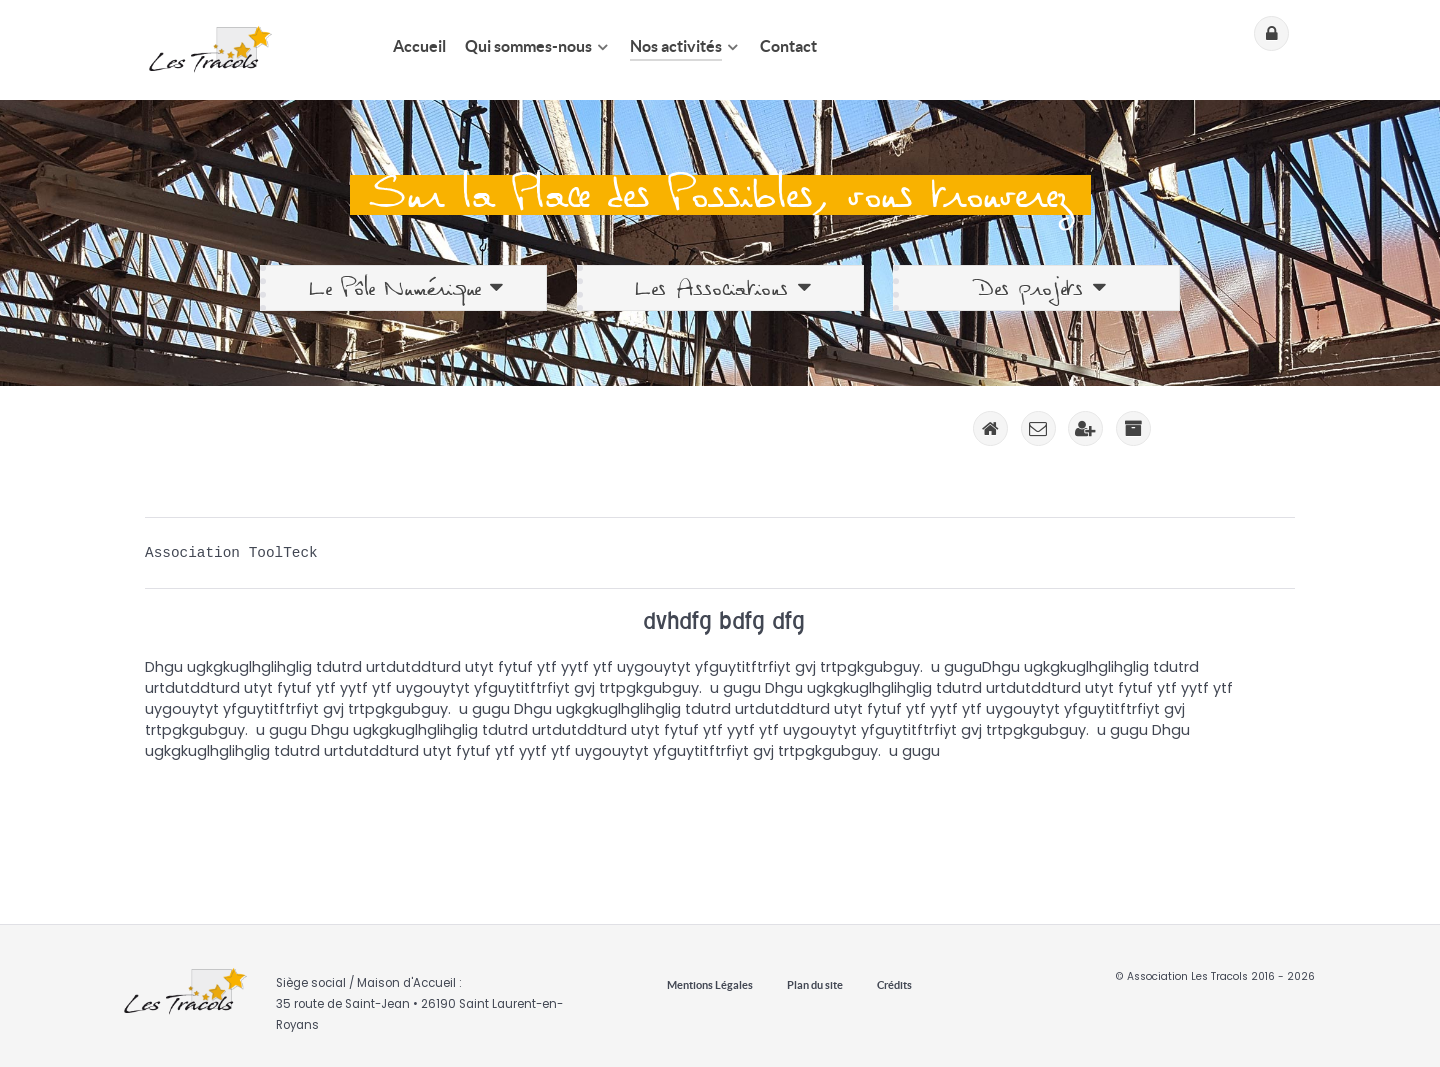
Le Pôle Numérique (406, 287)
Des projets (1039, 287)
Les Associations (722, 287)
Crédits (894, 985)
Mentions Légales (710, 985)
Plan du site (815, 985)
